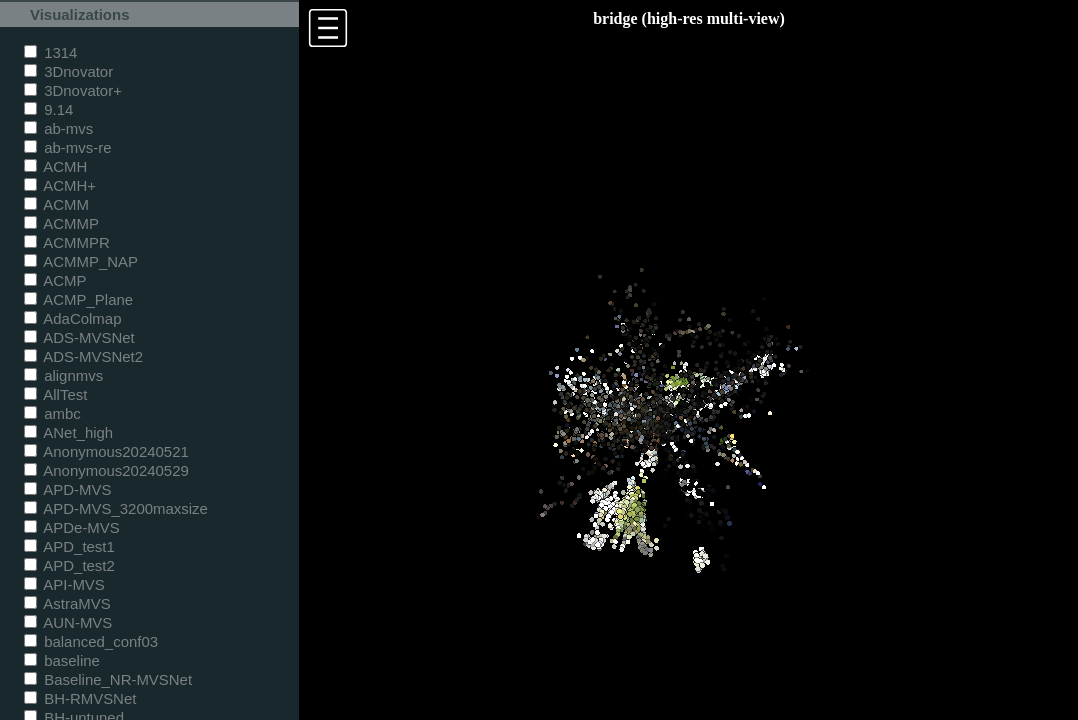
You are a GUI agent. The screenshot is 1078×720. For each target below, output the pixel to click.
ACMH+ (60, 185)
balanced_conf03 (91, 641)
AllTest (55, 394)
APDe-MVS (72, 527)
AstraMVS (67, 603)
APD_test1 (69, 546)
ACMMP (61, 223)
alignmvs (63, 375)
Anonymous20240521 (106, 451)
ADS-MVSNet (79, 337)
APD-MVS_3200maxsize (116, 508)
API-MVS (64, 584)
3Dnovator (68, 71)
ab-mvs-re (67, 147)
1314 (50, 52)
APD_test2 (69, 565)
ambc (52, 413)
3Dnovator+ (73, 90)
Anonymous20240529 (106, 470)
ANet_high (68, 432)
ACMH (55, 166)
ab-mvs (58, 128)
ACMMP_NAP (81, 261)
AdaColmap (72, 318)
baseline (62, 660)
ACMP (55, 280)
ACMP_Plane (78, 299)
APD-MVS (67, 489)
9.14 (48, 109)
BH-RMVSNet (80, 698)
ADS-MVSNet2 (83, 356)
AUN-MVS (68, 622)
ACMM (56, 204)
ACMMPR (67, 242)
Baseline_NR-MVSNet (108, 679)
